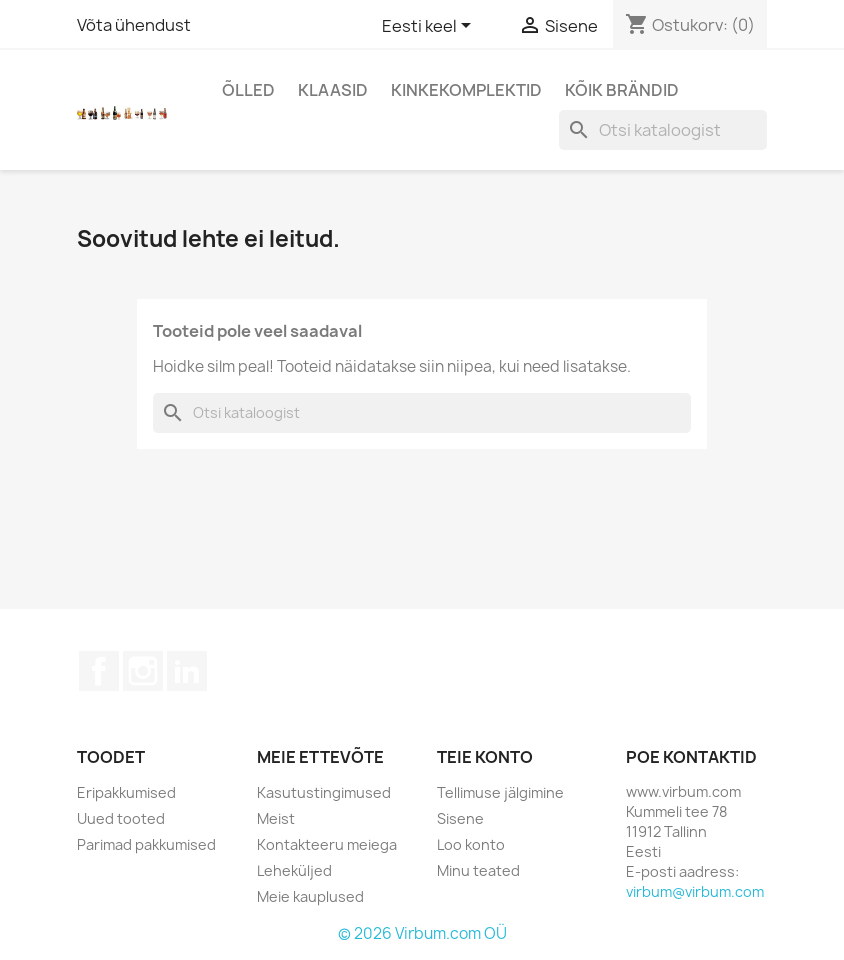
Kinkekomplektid (466, 90)
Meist (276, 818)
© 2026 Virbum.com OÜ (422, 933)
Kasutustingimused (324, 792)
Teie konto (485, 757)
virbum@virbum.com (695, 891)
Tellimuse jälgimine (500, 792)
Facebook (99, 671)
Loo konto (471, 844)
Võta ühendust (134, 25)
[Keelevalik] (430, 27)
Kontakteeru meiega (327, 844)
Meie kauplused (310, 896)
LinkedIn (187, 671)
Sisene (460, 818)
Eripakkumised (126, 792)
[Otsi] (663, 130)
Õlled (248, 90)
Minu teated (478, 870)
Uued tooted (121, 818)
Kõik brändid (622, 90)
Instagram (143, 671)
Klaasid (333, 90)
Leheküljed (294, 870)
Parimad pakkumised (146, 844)
